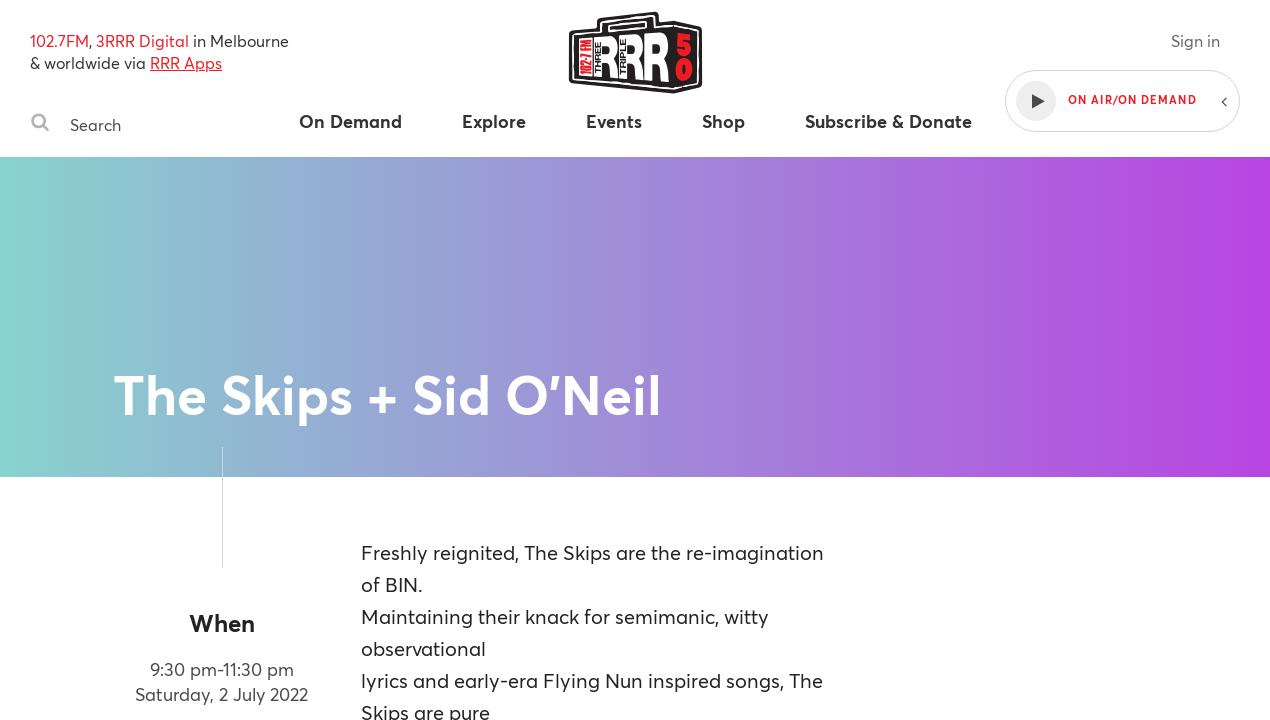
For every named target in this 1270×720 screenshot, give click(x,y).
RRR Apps (186, 62)
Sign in (1195, 40)
